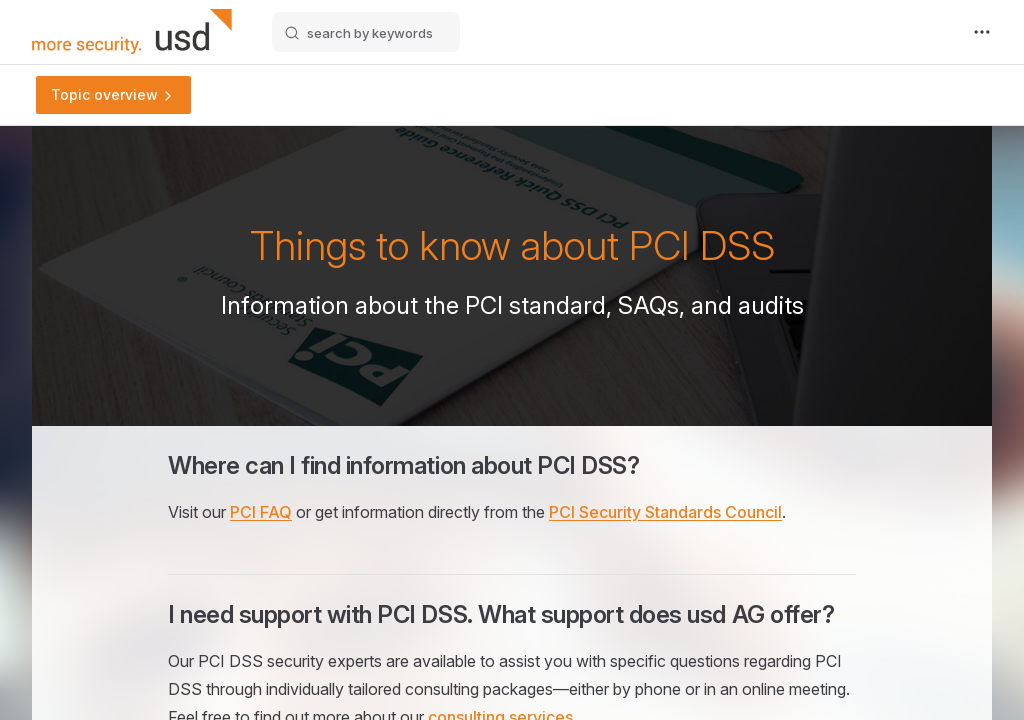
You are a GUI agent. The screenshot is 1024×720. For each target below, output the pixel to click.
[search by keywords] (366, 32)
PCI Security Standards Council (665, 512)
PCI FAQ (261, 512)
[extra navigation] (982, 32)
